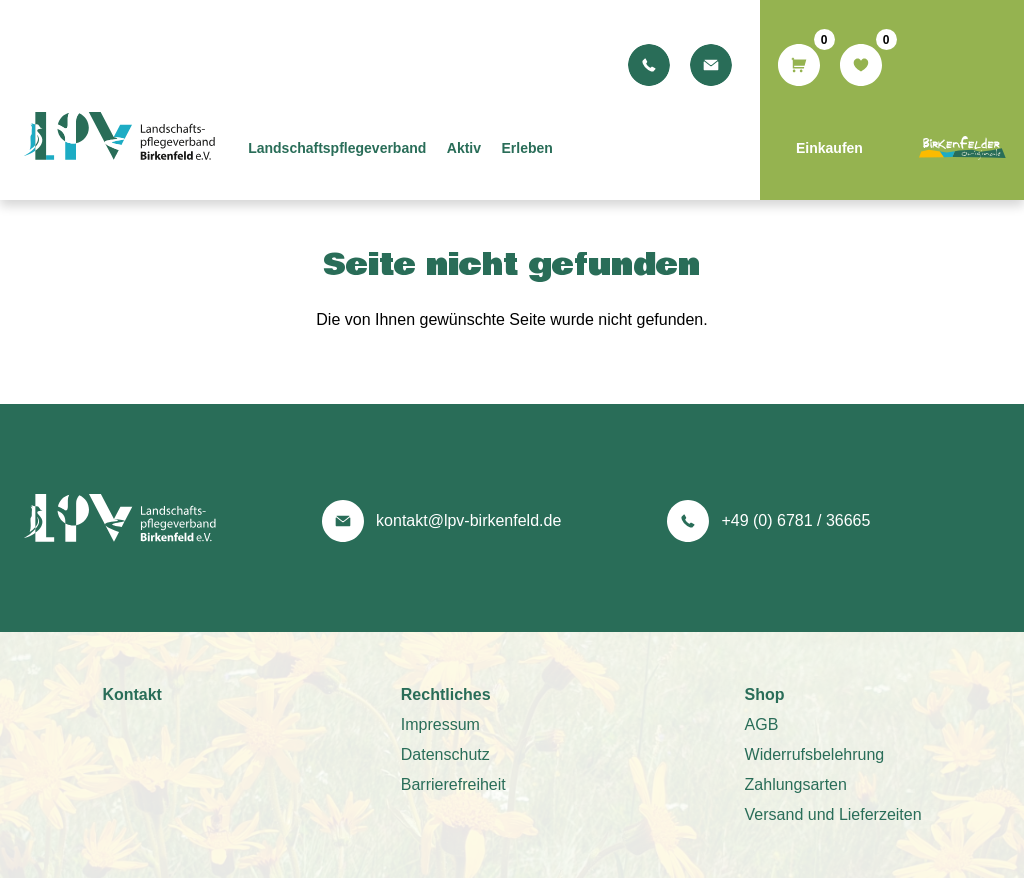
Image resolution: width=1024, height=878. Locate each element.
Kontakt (132, 694)
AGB (762, 724)
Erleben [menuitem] (547, 148)
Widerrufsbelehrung (815, 754)
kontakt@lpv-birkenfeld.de (468, 520)
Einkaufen (829, 148)
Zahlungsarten (796, 784)
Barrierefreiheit (453, 784)
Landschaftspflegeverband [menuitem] (357, 148)
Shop (765, 694)
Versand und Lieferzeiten (833, 814)
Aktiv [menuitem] (484, 148)
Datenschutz (445, 754)
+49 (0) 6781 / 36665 (795, 520)
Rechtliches (446, 694)
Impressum (440, 724)
